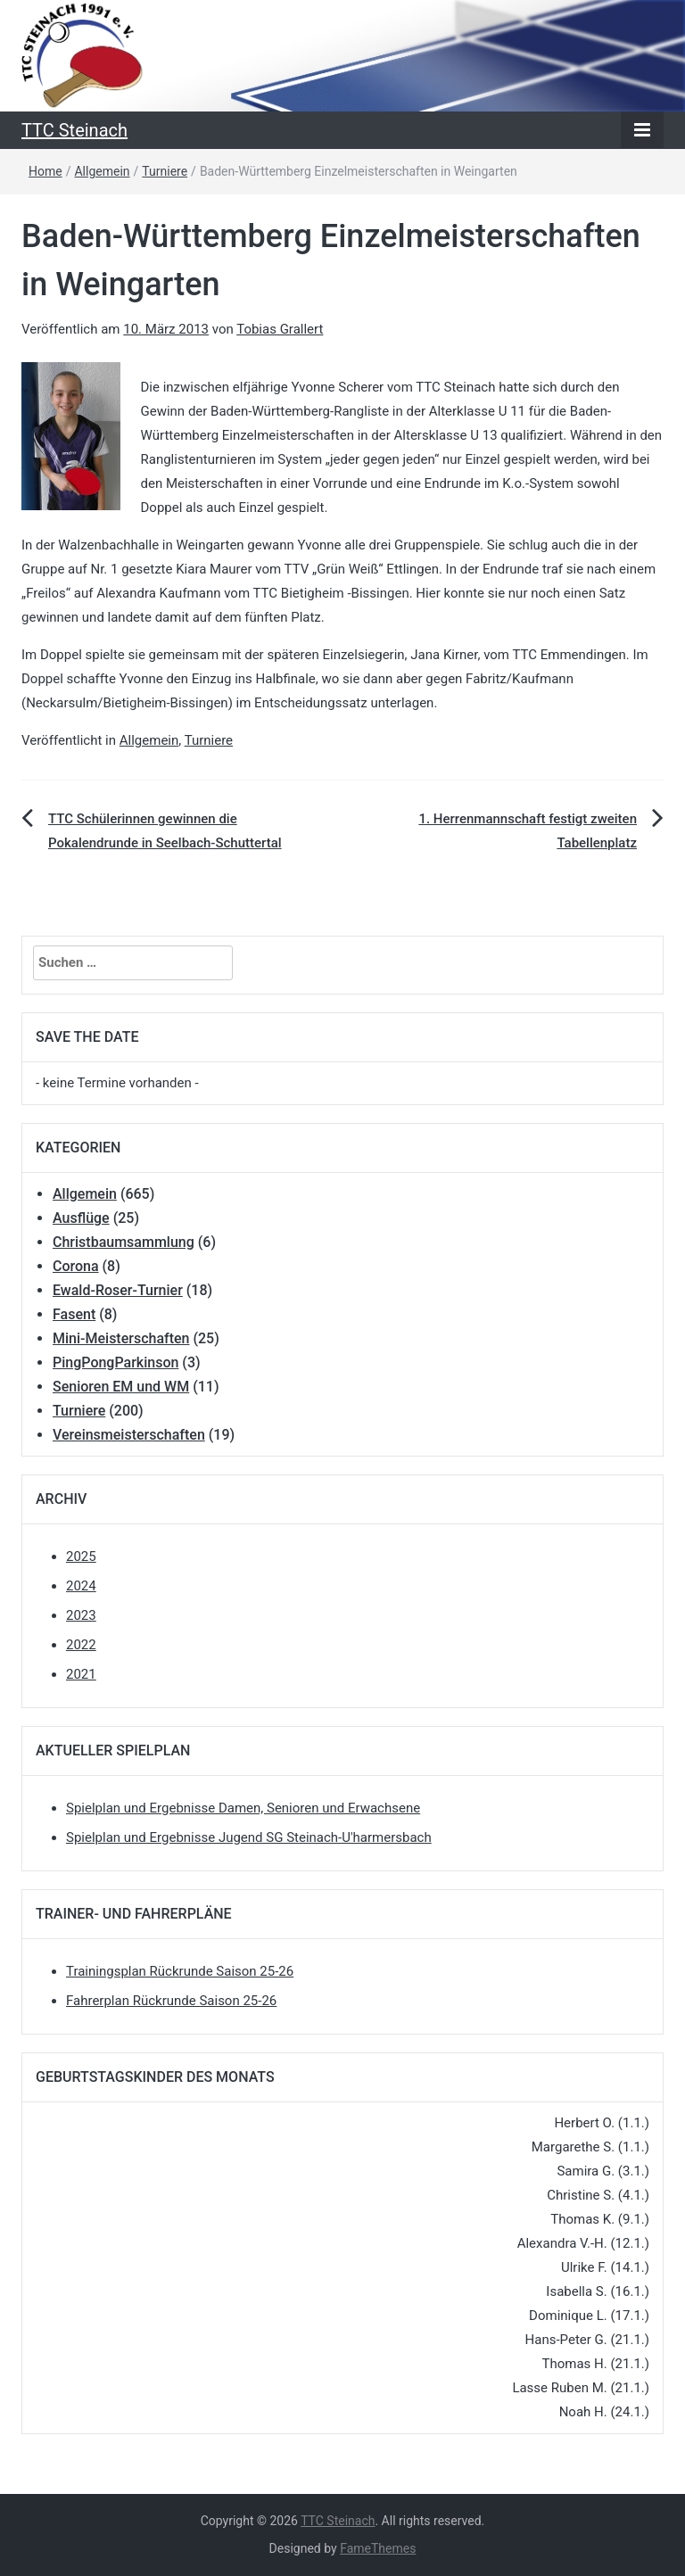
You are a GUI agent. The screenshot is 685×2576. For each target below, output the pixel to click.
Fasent (74, 1314)
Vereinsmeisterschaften (129, 1434)
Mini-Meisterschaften (121, 1338)
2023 (81, 1615)
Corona (76, 1266)
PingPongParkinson (115, 1362)
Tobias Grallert (279, 329)
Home (45, 171)
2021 (81, 1674)
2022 (81, 1645)
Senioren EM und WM (121, 1386)
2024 (81, 1586)
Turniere (164, 171)
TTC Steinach (74, 130)
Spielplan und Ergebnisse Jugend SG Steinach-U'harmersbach (249, 1837)
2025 (81, 1556)
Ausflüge (81, 1218)
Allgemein (101, 171)
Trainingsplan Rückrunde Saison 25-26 (179, 1971)
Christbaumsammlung (123, 1242)
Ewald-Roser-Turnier (118, 1290)
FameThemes (378, 2548)
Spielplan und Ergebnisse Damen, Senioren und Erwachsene (243, 1808)
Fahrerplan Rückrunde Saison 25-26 (171, 2001)
